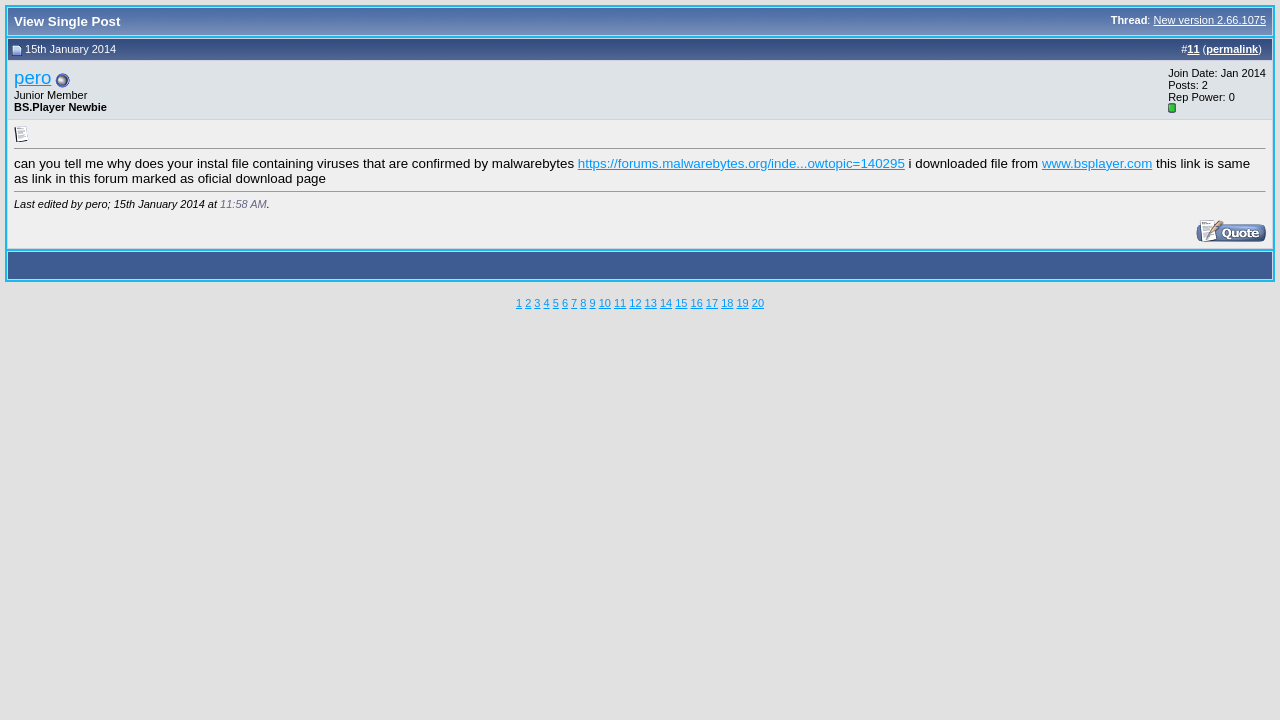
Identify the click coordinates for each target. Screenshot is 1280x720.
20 (758, 303)
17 (712, 303)
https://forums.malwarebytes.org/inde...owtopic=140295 (741, 163)
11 (620, 303)
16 (697, 303)
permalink (1232, 49)
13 (651, 303)
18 (727, 303)
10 (605, 303)
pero (32, 77)
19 (742, 303)
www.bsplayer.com (1097, 163)
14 (666, 303)
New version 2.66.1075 (1209, 20)
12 (635, 303)
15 (681, 303)
